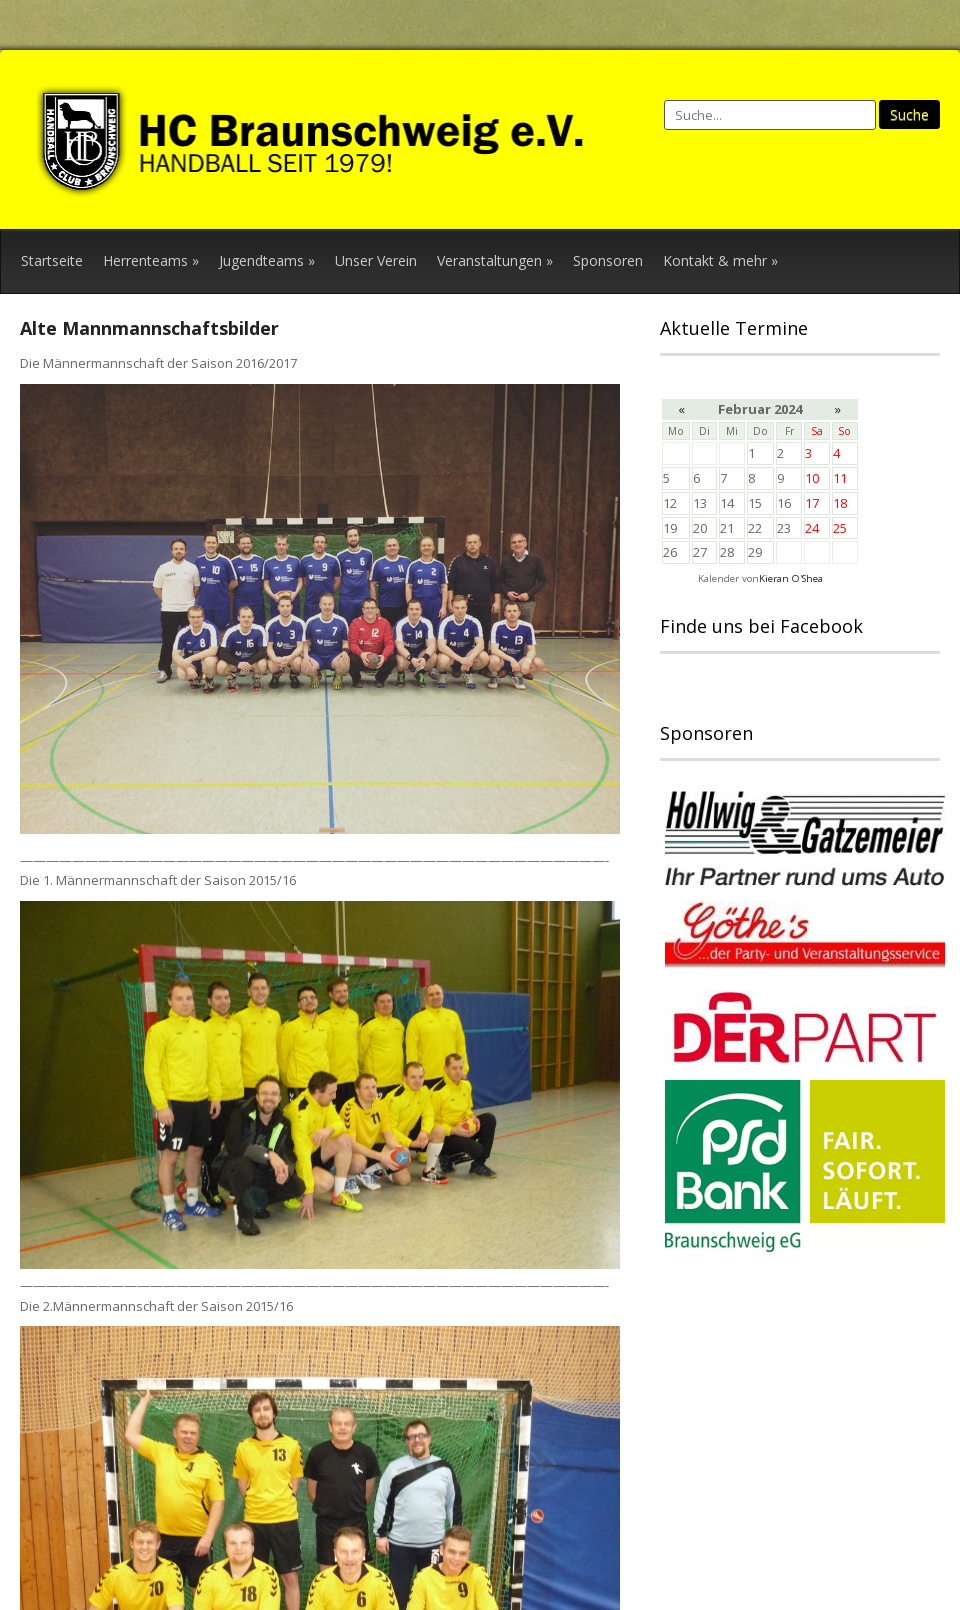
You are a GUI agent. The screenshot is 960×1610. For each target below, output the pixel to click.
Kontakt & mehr (720, 260)
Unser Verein (376, 260)
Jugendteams (267, 260)
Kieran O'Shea (791, 578)
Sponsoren (608, 260)
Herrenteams (151, 260)
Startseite (52, 260)
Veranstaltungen (495, 260)
